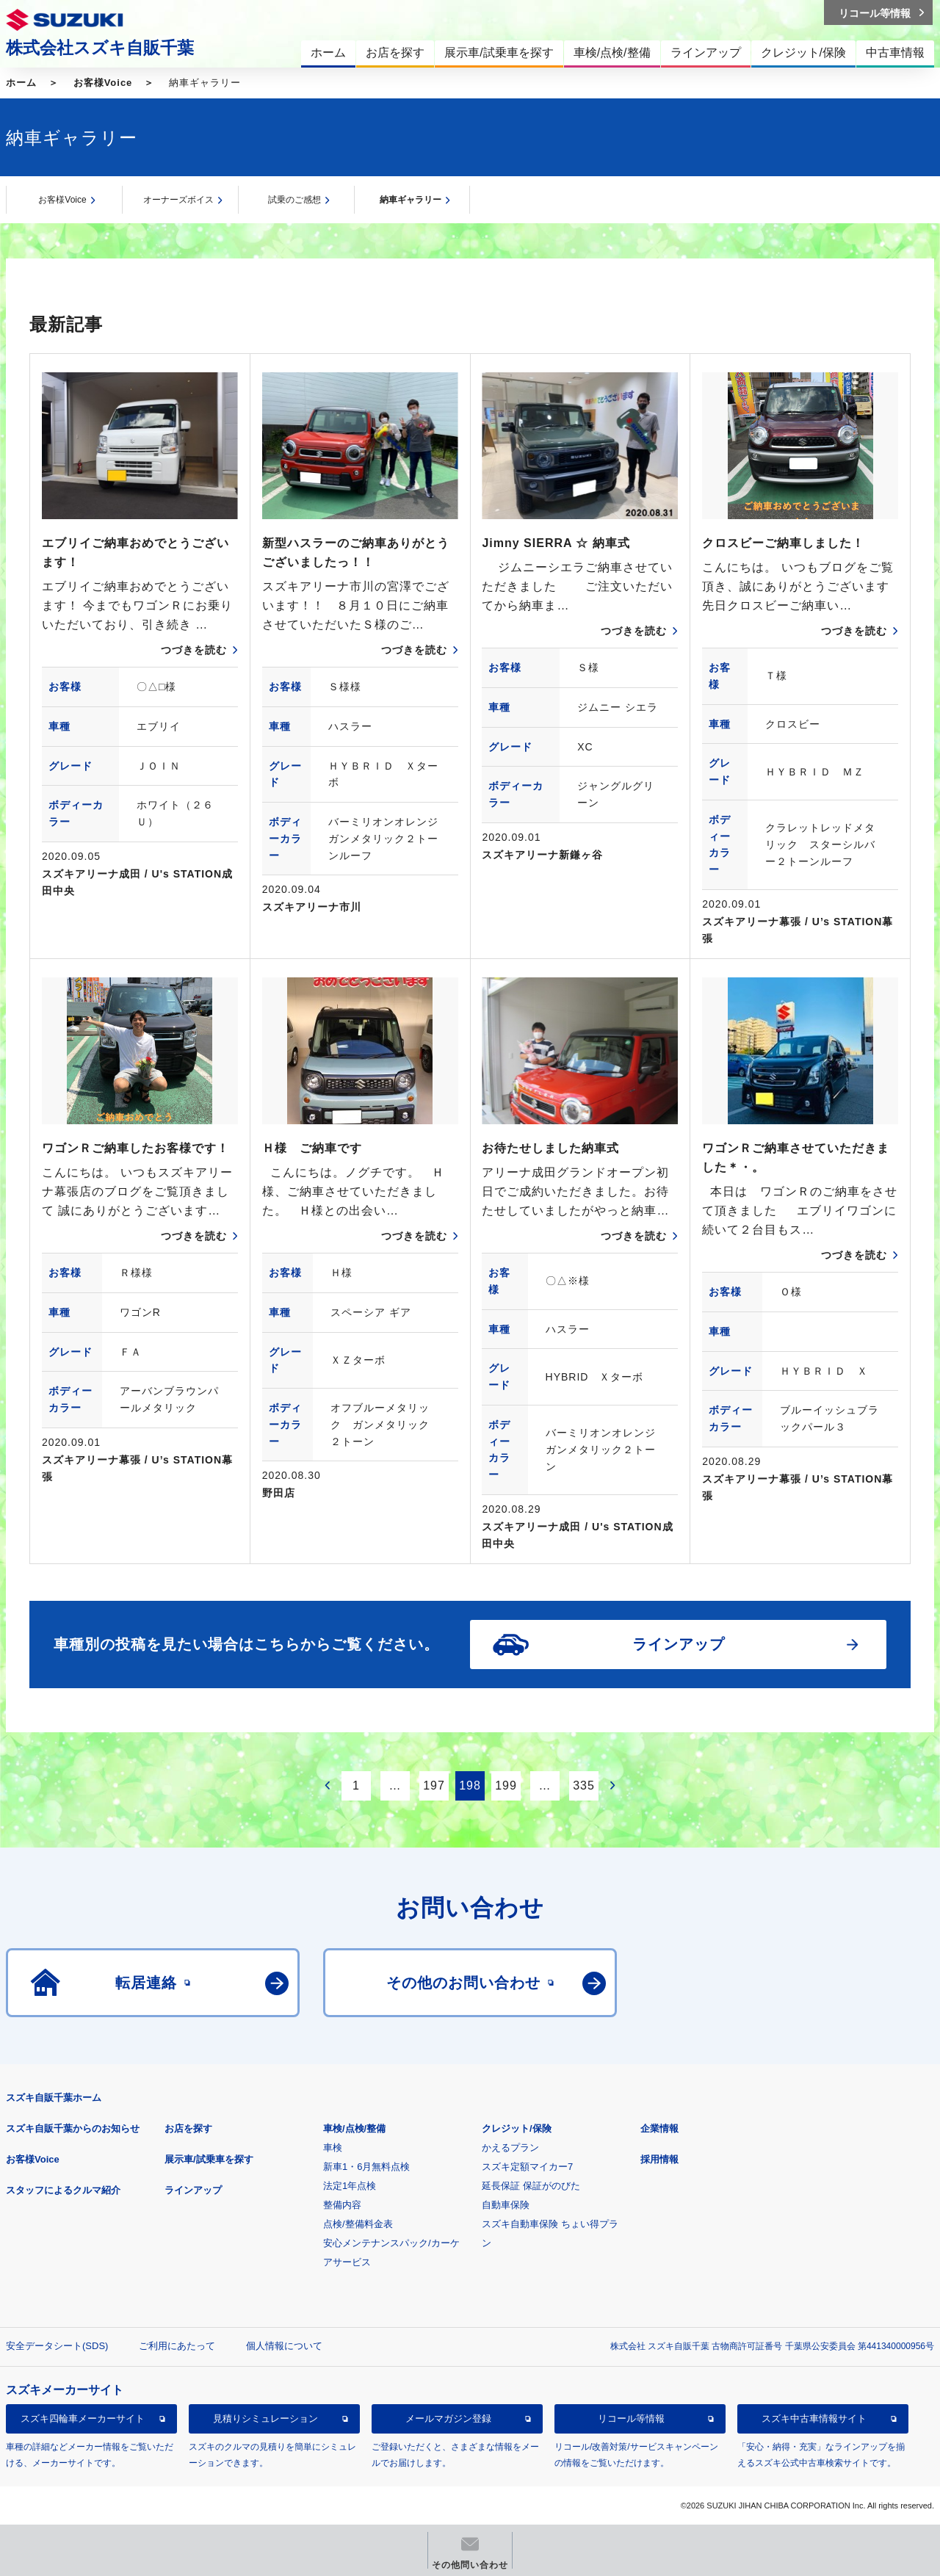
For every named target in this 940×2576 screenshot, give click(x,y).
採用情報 (659, 2159)
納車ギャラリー (410, 200)
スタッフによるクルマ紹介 (63, 2190)
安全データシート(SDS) (57, 2345)
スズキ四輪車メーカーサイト (83, 2418)
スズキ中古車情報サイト (814, 2418)
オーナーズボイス (178, 200)
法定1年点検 (349, 2185)
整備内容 (342, 2204)
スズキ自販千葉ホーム (53, 2097)
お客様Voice (103, 82)
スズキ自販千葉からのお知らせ (73, 2128)
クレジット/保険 (517, 2128)
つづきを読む (194, 650)
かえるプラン (510, 2147)
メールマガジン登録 (448, 2418)
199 (506, 1785)
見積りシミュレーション (265, 2418)
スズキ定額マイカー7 (527, 2166)
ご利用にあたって (177, 2345)
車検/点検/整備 (354, 2128)
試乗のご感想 (294, 200)
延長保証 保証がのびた (531, 2185)
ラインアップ (193, 2190)
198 (470, 1785)
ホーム (21, 82)
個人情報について (284, 2345)
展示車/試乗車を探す (208, 2159)
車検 (332, 2147)
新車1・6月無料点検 (366, 2166)
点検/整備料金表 (358, 2223)
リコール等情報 (631, 2418)
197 (434, 1785)
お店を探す (188, 2128)
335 (584, 1785)
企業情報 (659, 2128)
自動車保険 (505, 2204)
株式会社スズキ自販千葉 (100, 47)
